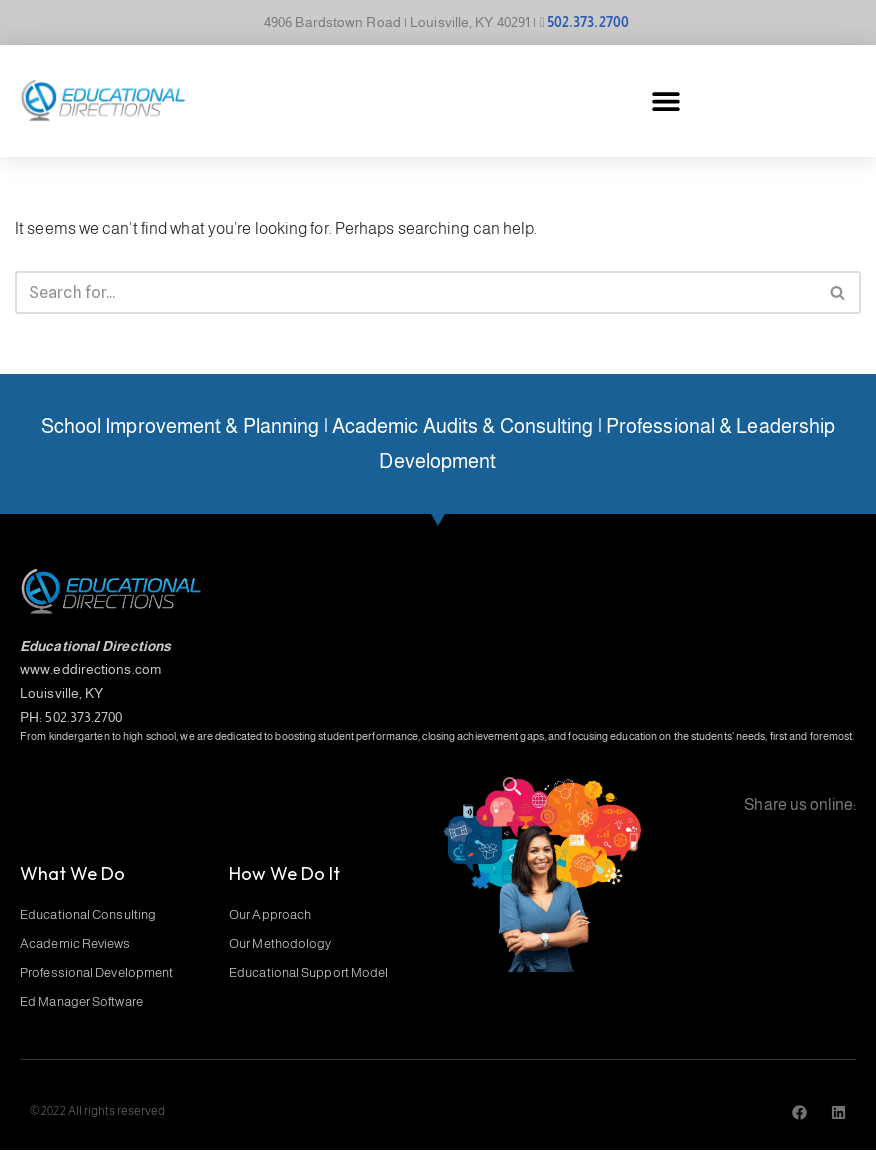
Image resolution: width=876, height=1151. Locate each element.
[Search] (415, 292)
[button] (666, 100)
